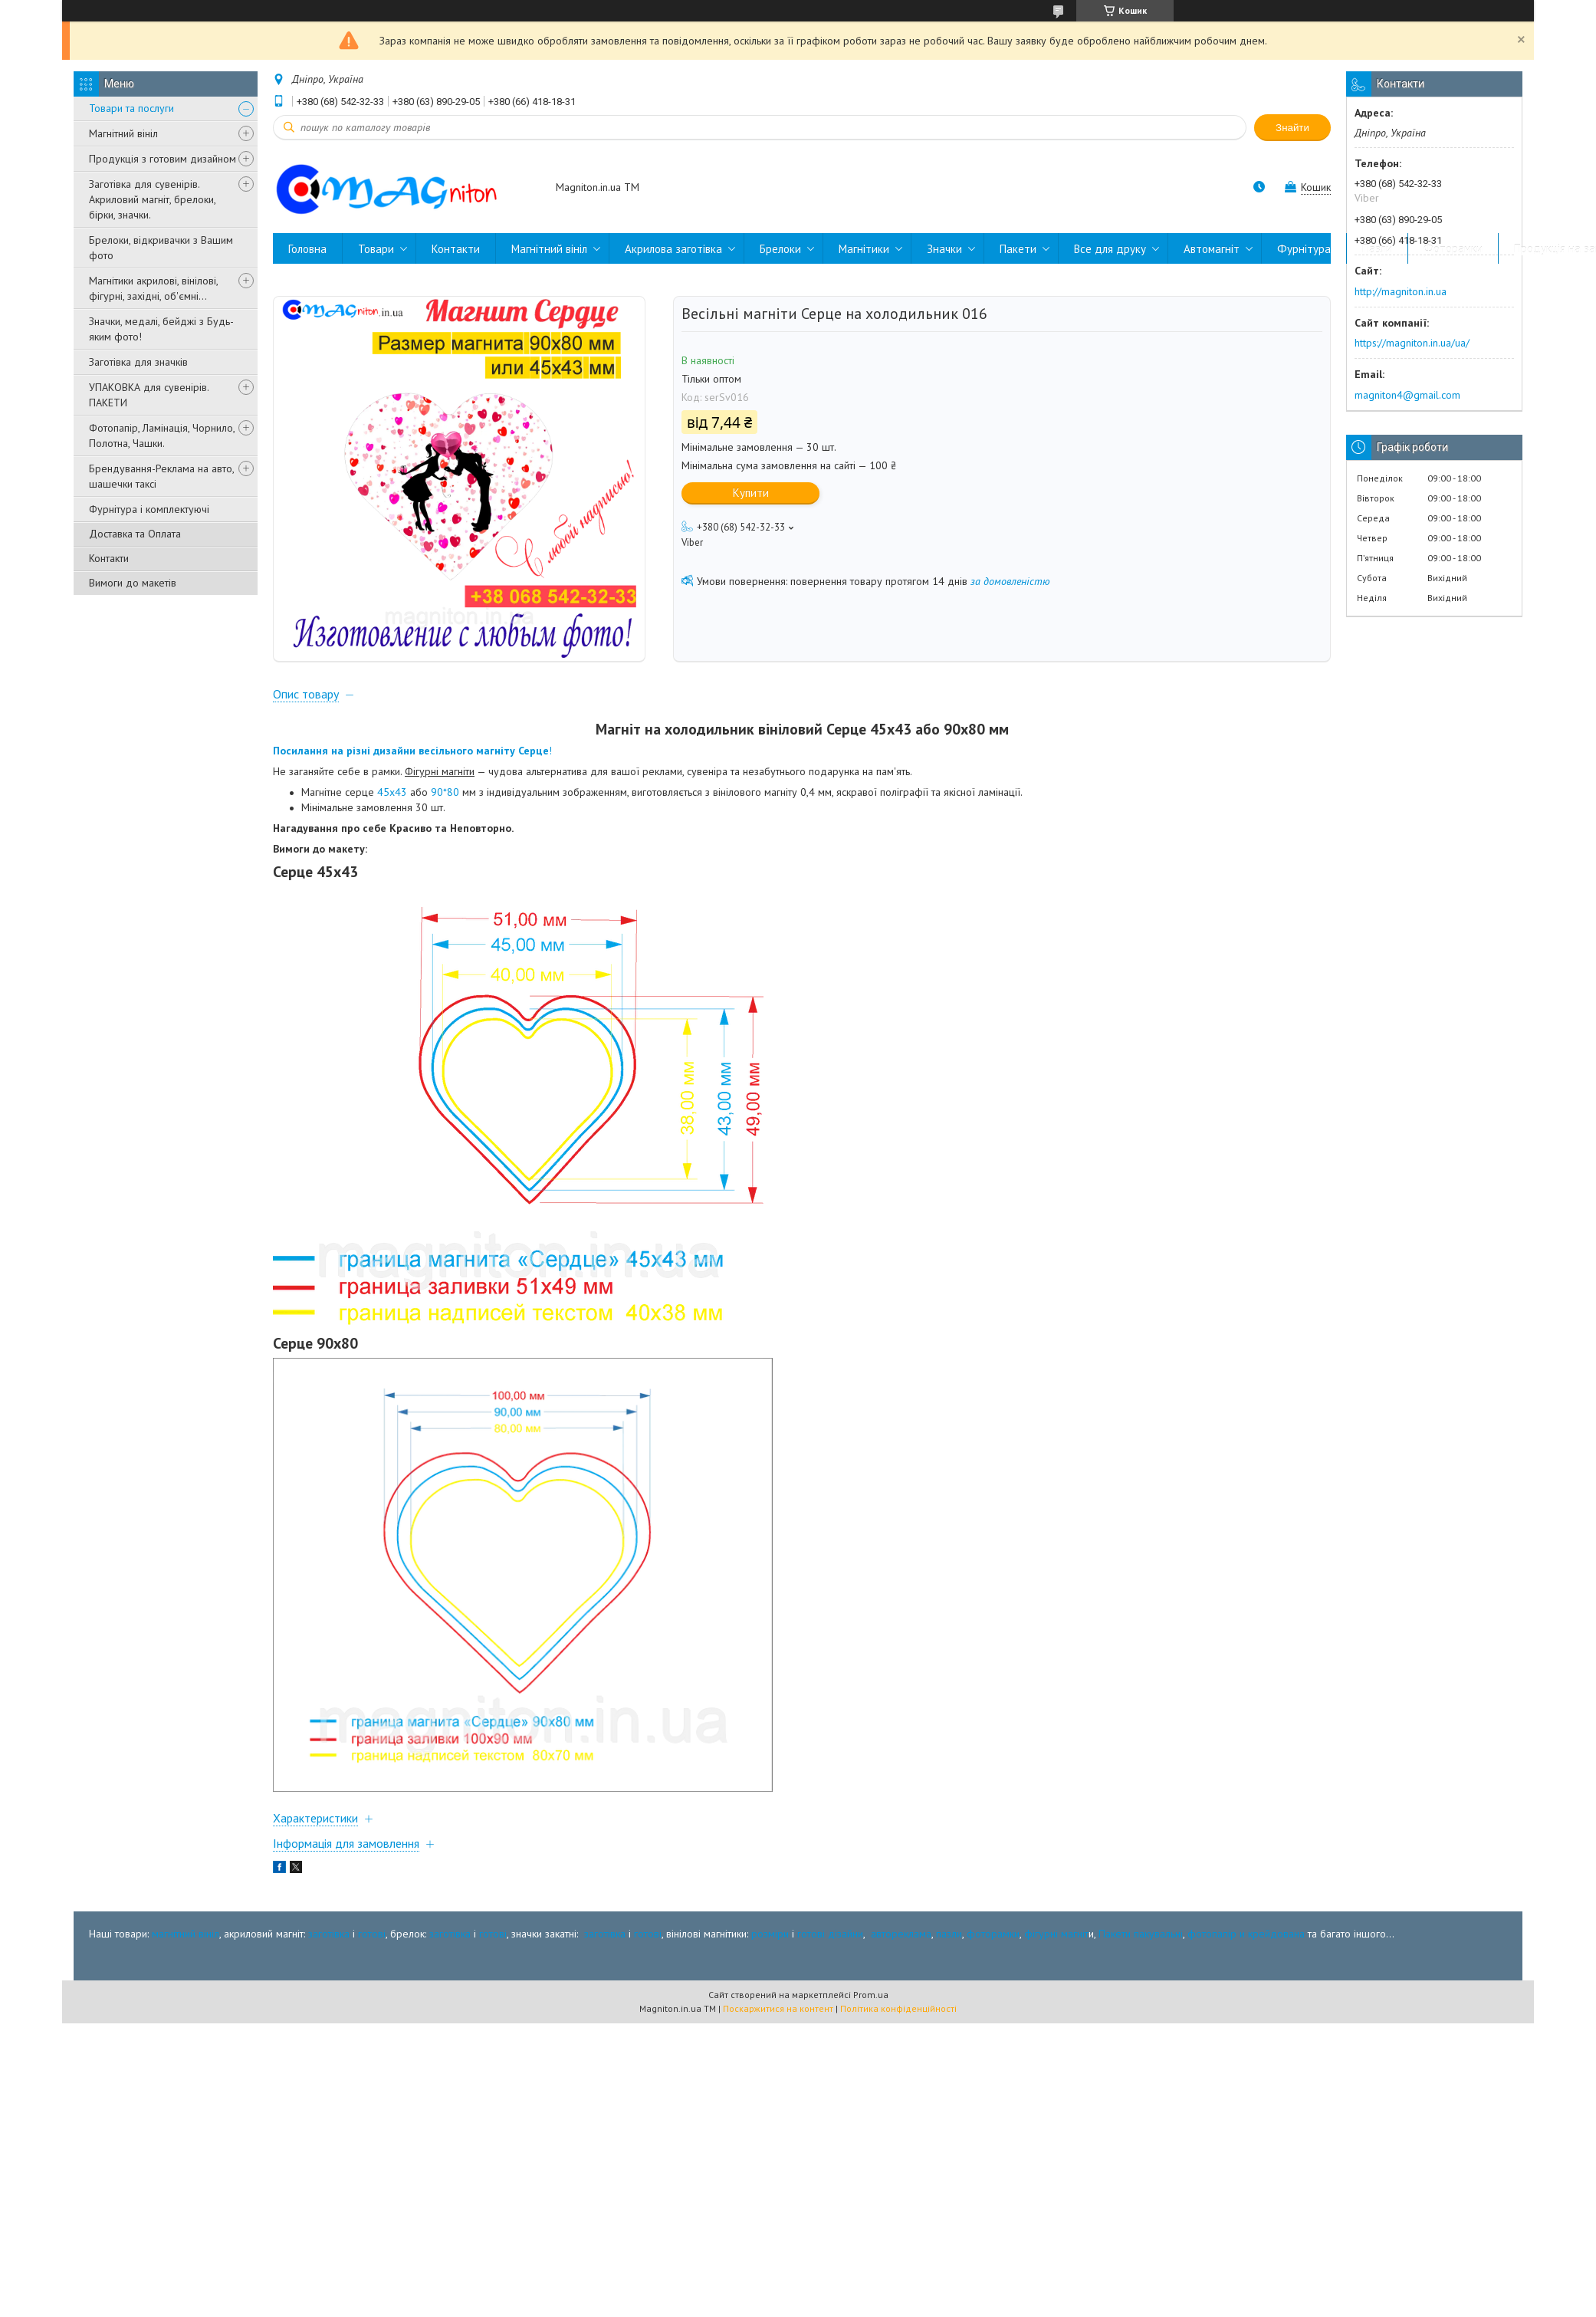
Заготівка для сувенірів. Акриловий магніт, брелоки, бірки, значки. (152, 199)
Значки (944, 249)
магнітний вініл (185, 1951)
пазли (949, 1951)
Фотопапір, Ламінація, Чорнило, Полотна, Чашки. (162, 435)
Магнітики (864, 249)
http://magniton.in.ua (1401, 291)
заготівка (329, 1951)
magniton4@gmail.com (1407, 395)
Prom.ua (870, 2011)
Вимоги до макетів (132, 583)
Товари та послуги (131, 108)
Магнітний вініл (123, 133)
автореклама (901, 1951)
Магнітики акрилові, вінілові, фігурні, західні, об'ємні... (153, 288)
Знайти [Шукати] (1292, 127)
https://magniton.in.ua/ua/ (1412, 343)
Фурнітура (1304, 249)
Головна (307, 249)
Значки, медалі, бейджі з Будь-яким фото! (161, 328)
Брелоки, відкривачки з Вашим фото (161, 247)
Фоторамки (1453, 249)
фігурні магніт (1056, 1951)
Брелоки (780, 249)
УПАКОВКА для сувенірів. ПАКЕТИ (149, 394)
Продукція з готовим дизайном (162, 159)
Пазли (1377, 249)
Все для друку (1110, 249)
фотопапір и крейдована (1246, 1951)
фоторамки (993, 1951)
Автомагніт (1212, 249)
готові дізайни (830, 1951)
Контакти (109, 558)
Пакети (1018, 249)
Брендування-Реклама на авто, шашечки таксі (161, 476)
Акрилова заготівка (673, 249)
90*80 (445, 810)
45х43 (392, 810)
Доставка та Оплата (135, 534)
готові (372, 1951)
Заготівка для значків (138, 362)
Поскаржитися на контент (778, 2025)
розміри (770, 1951)
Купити (751, 492)
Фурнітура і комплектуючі (149, 509)
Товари (376, 249)
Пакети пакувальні (1140, 1951)
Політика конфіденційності (898, 2025)
